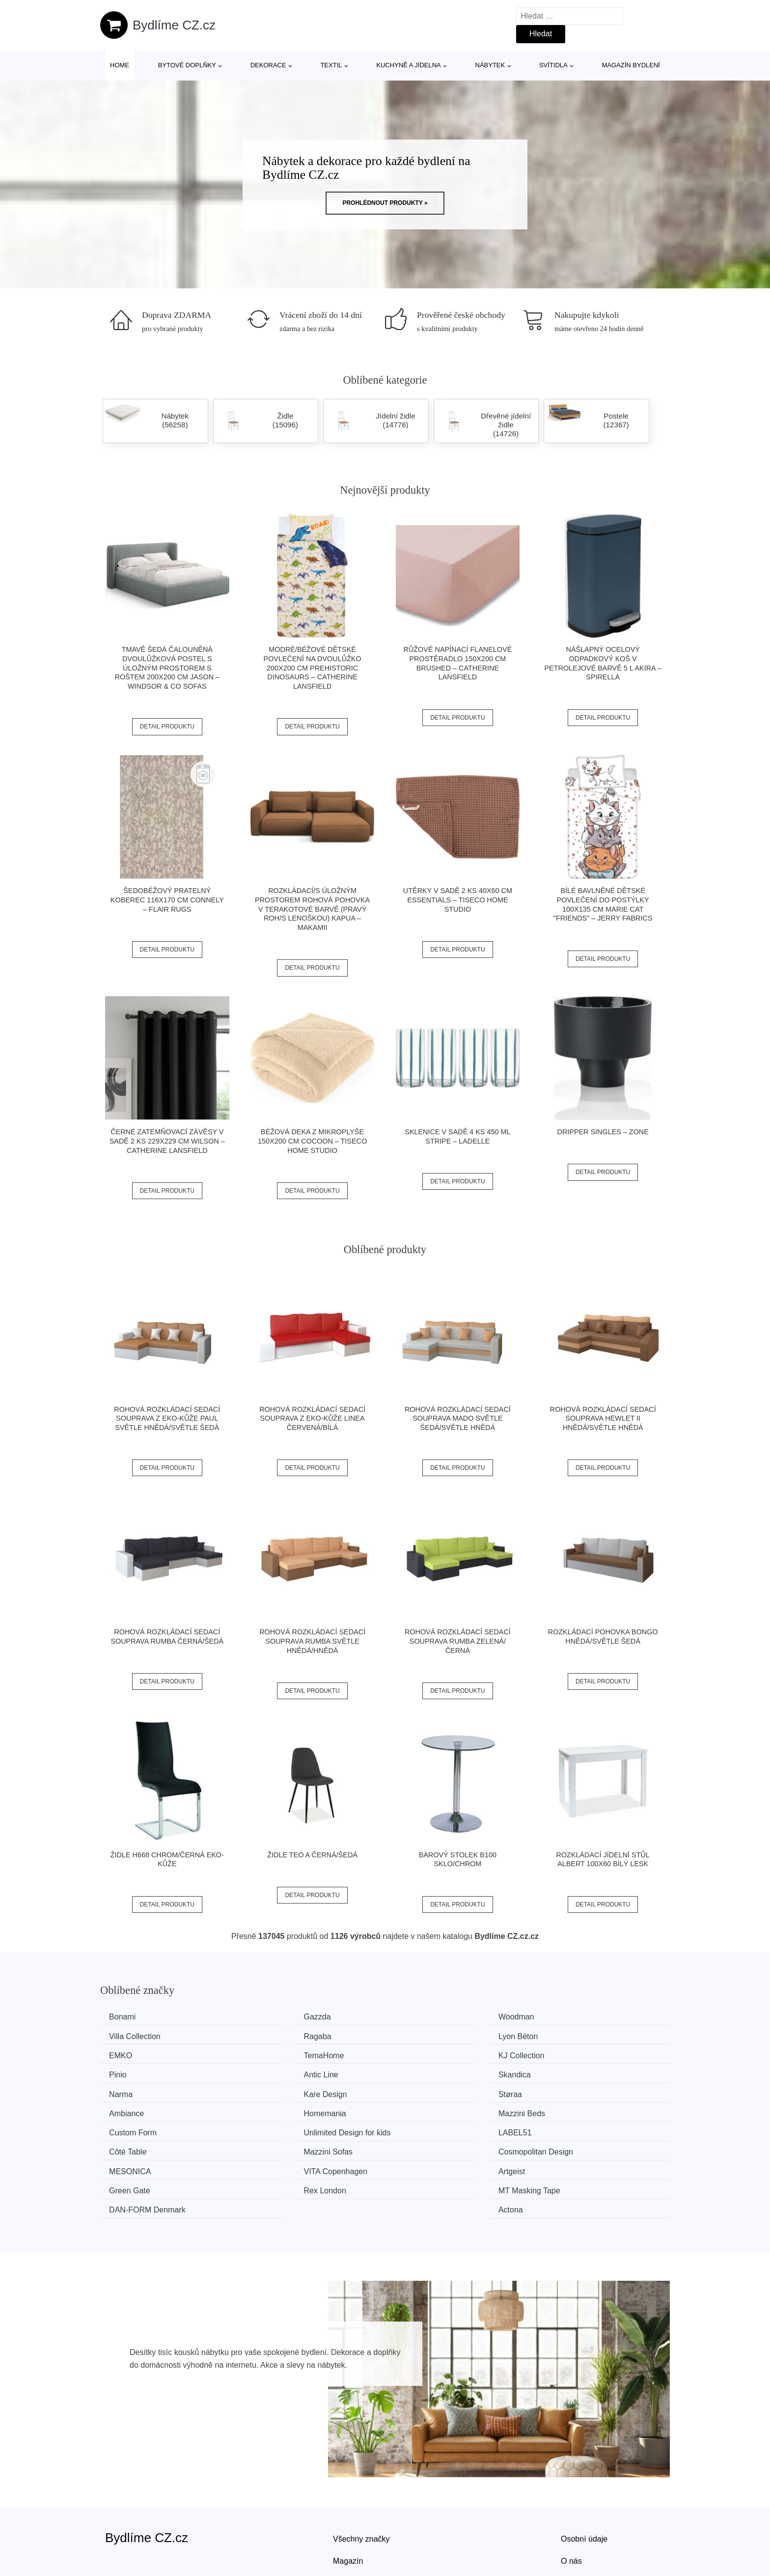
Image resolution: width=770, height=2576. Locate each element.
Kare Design (280, 2072)
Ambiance (568, 2072)
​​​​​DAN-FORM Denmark (443, 2146)
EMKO (416, 2035)
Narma (124, 2072)
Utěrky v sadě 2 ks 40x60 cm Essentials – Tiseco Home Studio (457, 900)
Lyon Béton (278, 2035)
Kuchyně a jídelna (408, 65)
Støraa (416, 2072)
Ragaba (126, 2035)
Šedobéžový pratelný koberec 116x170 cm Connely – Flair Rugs (167, 900)
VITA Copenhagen (291, 2128)
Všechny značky (361, 2474)
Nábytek (490, 65)
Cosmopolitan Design (588, 2109)
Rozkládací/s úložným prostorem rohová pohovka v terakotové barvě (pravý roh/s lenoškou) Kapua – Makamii (312, 909)
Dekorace (268, 65)
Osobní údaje (584, 2474)
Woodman (422, 2017)
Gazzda (272, 2017)
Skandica (567, 2053)
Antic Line (422, 2053)
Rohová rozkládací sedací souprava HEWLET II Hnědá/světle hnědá (603, 1418)
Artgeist (418, 2128)
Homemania (133, 2091)
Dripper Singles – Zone (603, 1132)
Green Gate (571, 2128)
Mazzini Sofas (429, 2109)
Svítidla (553, 65)
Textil (331, 65)
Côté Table (277, 2109)
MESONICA (133, 2128)
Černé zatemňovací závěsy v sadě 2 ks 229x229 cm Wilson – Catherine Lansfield (167, 1141)
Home (119, 65)
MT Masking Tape (290, 2146)
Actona (563, 2146)
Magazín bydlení (631, 65)
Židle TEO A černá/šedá (312, 1855)
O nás (571, 2496)
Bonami (125, 2017)
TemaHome (571, 2035)
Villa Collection (577, 2017)
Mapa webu (353, 2519)
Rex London (133, 2146)
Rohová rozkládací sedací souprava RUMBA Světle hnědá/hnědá (312, 1641)
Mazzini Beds (282, 2091)
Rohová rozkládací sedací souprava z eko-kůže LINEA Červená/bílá (312, 1418)
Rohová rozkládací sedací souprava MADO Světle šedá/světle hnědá (458, 1418)
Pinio (267, 2053)
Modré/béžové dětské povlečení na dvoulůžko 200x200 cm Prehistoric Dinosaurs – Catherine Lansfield (312, 667)
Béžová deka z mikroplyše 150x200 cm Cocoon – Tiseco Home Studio (312, 1141)
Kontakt (574, 2519)
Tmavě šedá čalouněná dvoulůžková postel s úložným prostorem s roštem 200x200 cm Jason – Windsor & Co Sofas (167, 667)
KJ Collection (135, 2053)
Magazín (348, 2496)
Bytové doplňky (187, 65)
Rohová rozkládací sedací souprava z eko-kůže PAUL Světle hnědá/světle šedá (167, 1418)
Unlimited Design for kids (594, 2091)
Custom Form (428, 2091)
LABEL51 (129, 2109)
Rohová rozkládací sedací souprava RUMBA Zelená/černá (458, 1641)
